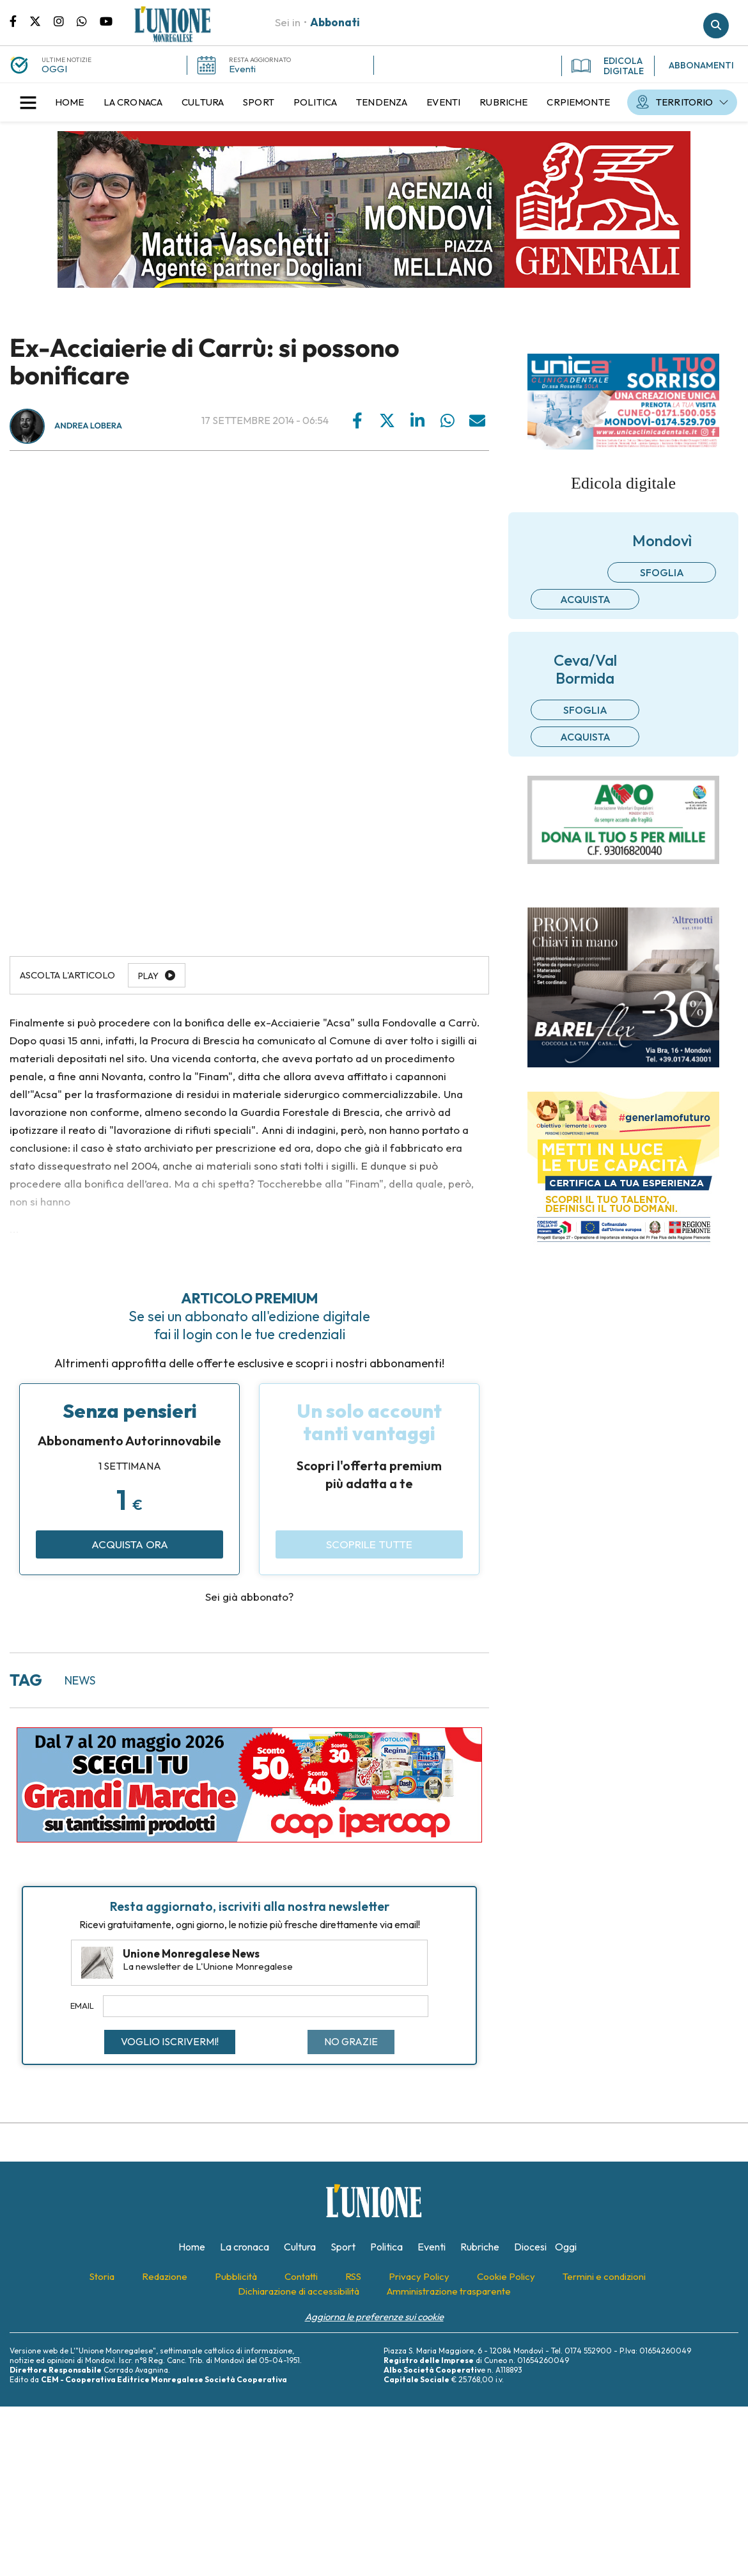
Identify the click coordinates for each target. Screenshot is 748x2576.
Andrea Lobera (88, 426)
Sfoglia (662, 572)
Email (82, 2005)
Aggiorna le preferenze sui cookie (374, 2317)
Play (148, 976)
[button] (28, 102)
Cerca (716, 25)
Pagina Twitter (41, 20)
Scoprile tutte (369, 1544)
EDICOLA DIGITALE (608, 66)
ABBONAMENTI (701, 65)
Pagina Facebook (19, 20)
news (80, 1680)
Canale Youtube (106, 20)
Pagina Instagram (65, 20)
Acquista (585, 599)
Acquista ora (129, 1544)
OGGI (54, 69)
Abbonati (335, 22)
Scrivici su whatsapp (88, 20)
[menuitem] (70, 102)
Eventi (242, 69)
